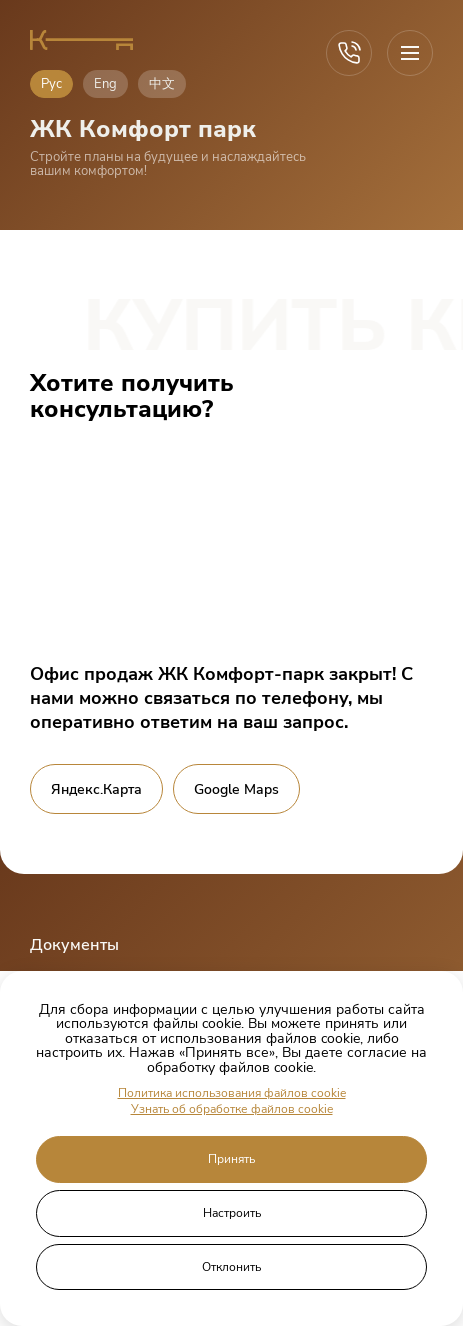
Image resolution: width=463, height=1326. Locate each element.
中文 (162, 84)
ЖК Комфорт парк (143, 129)
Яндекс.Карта (96, 789)
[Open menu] (410, 53)
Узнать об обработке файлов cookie (232, 1109)
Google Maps (236, 789)
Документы (74, 945)
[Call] (349, 53)
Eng (105, 84)
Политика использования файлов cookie (232, 1093)
